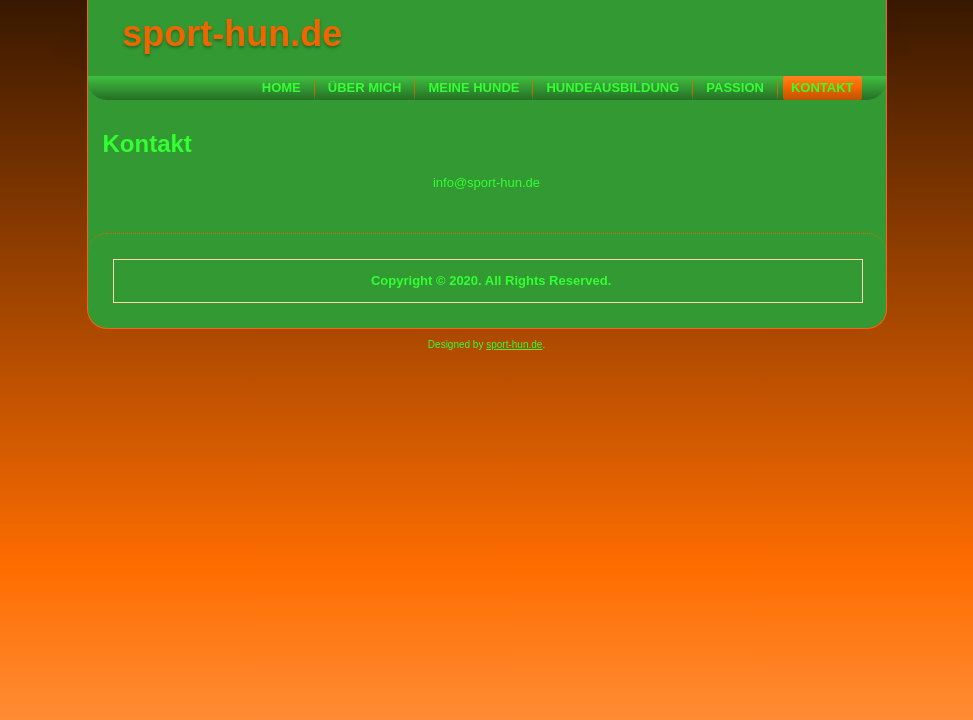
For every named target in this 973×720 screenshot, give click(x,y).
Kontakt (822, 87)
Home (281, 87)
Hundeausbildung (612, 87)
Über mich (365, 87)
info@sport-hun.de (486, 182)
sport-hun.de (232, 33)
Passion (735, 87)
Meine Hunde (473, 87)
